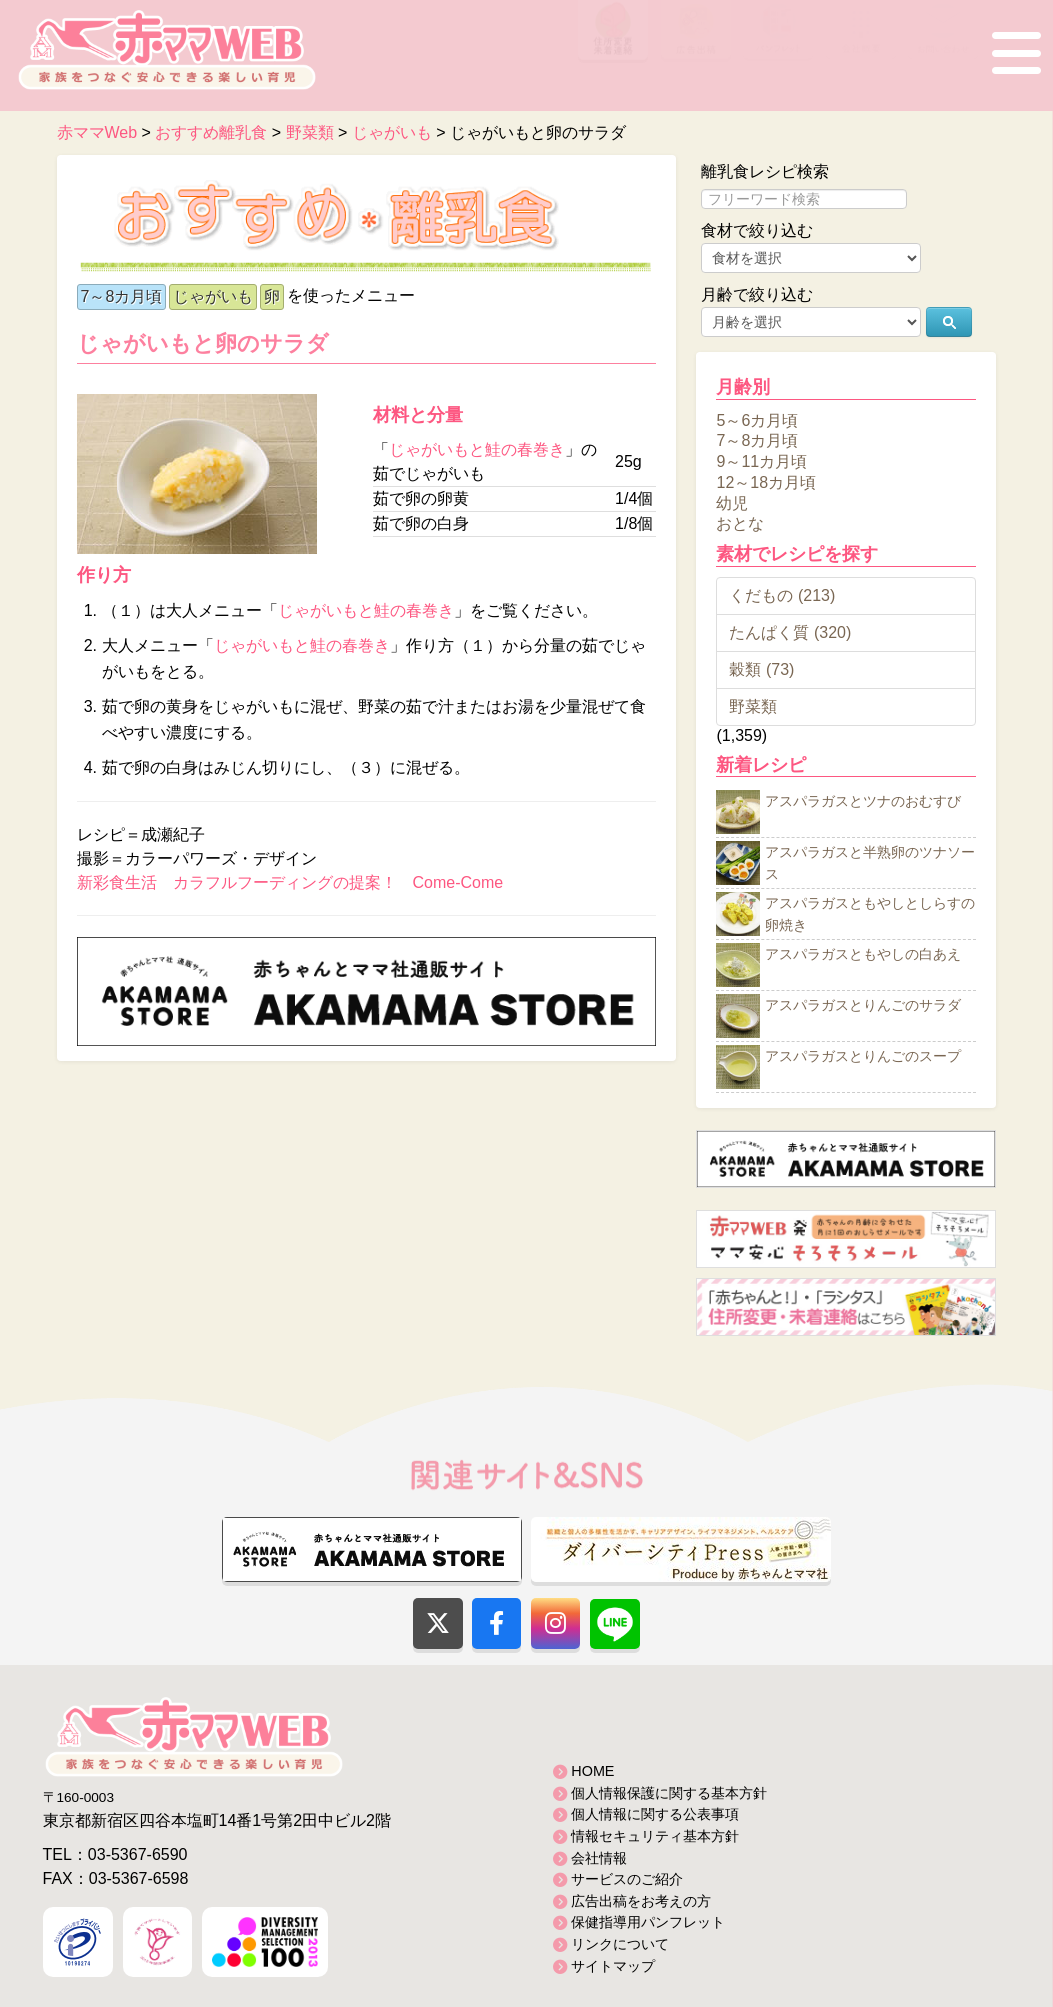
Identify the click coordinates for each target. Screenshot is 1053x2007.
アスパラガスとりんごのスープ (863, 1057)
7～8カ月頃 (122, 296)
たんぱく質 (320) (790, 632)
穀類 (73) (761, 669)
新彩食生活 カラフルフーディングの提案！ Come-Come (290, 882)
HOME (592, 1771)
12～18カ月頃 (766, 482)
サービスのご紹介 (627, 1879)
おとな (740, 523)
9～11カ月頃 (761, 461)
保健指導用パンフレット (648, 1922)
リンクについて (620, 1944)
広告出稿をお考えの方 (641, 1901)
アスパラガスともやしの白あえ (863, 955)
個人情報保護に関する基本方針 (669, 1793)
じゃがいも (213, 296)
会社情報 (599, 1858)
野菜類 (753, 706)
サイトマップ (613, 1966)
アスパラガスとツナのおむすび (863, 802)
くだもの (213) (782, 595)
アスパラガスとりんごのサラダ (863, 1006)
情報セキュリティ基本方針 (655, 1836)
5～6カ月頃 (757, 419)
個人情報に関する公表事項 (655, 1814)
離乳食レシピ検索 (765, 171)
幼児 (732, 502)
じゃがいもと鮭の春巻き (477, 449)
